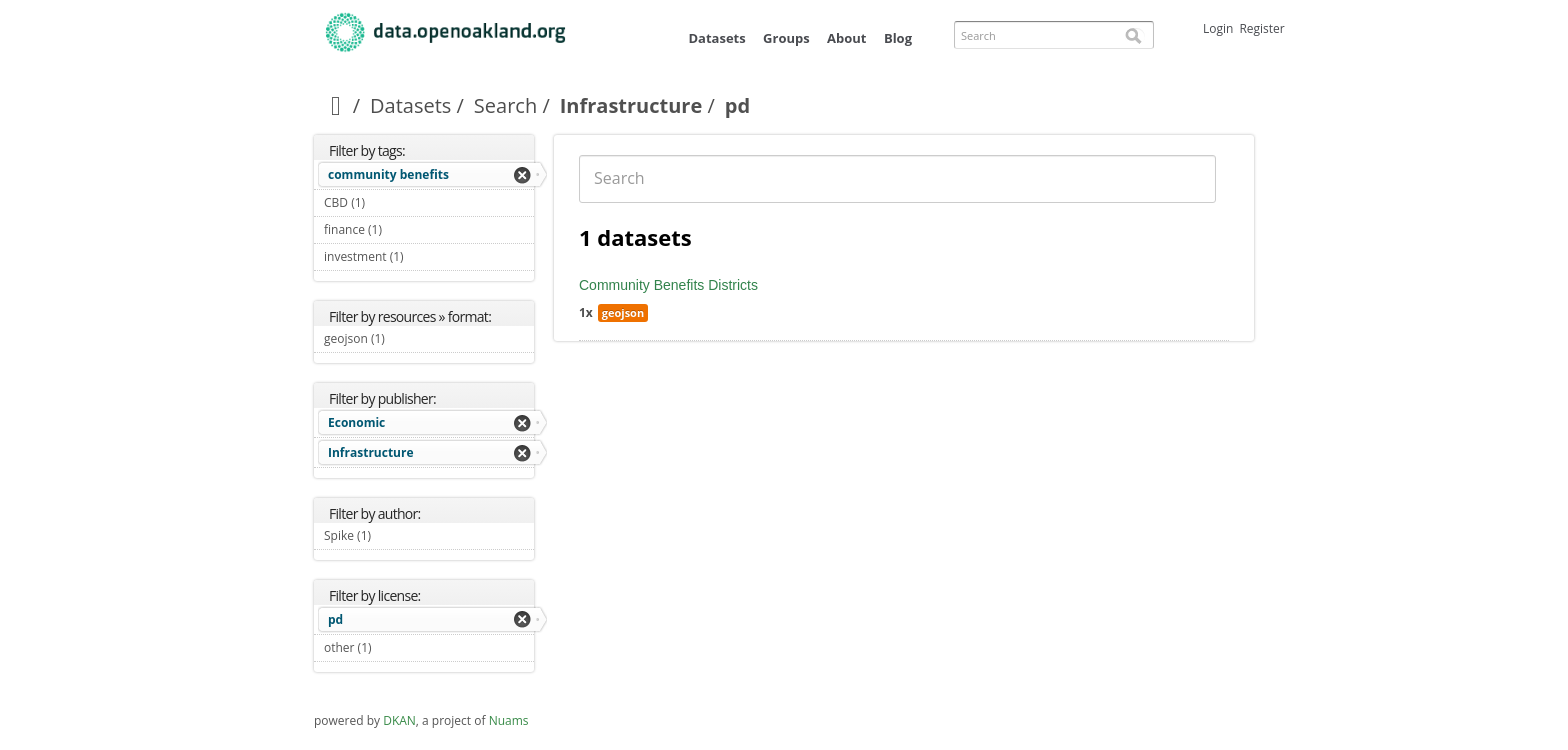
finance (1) (405, 229)
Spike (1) (394, 535)
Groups (786, 38)
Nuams (509, 720)
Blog (898, 38)
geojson (623, 312)
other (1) (395, 647)
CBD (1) (388, 202)
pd (335, 619)
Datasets (716, 38)
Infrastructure (631, 105)
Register (1261, 28)
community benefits (388, 174)
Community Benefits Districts (668, 285)
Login (1218, 28)
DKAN (399, 720)
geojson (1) (408, 338)
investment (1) (427, 256)
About (846, 38)
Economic (356, 422)
